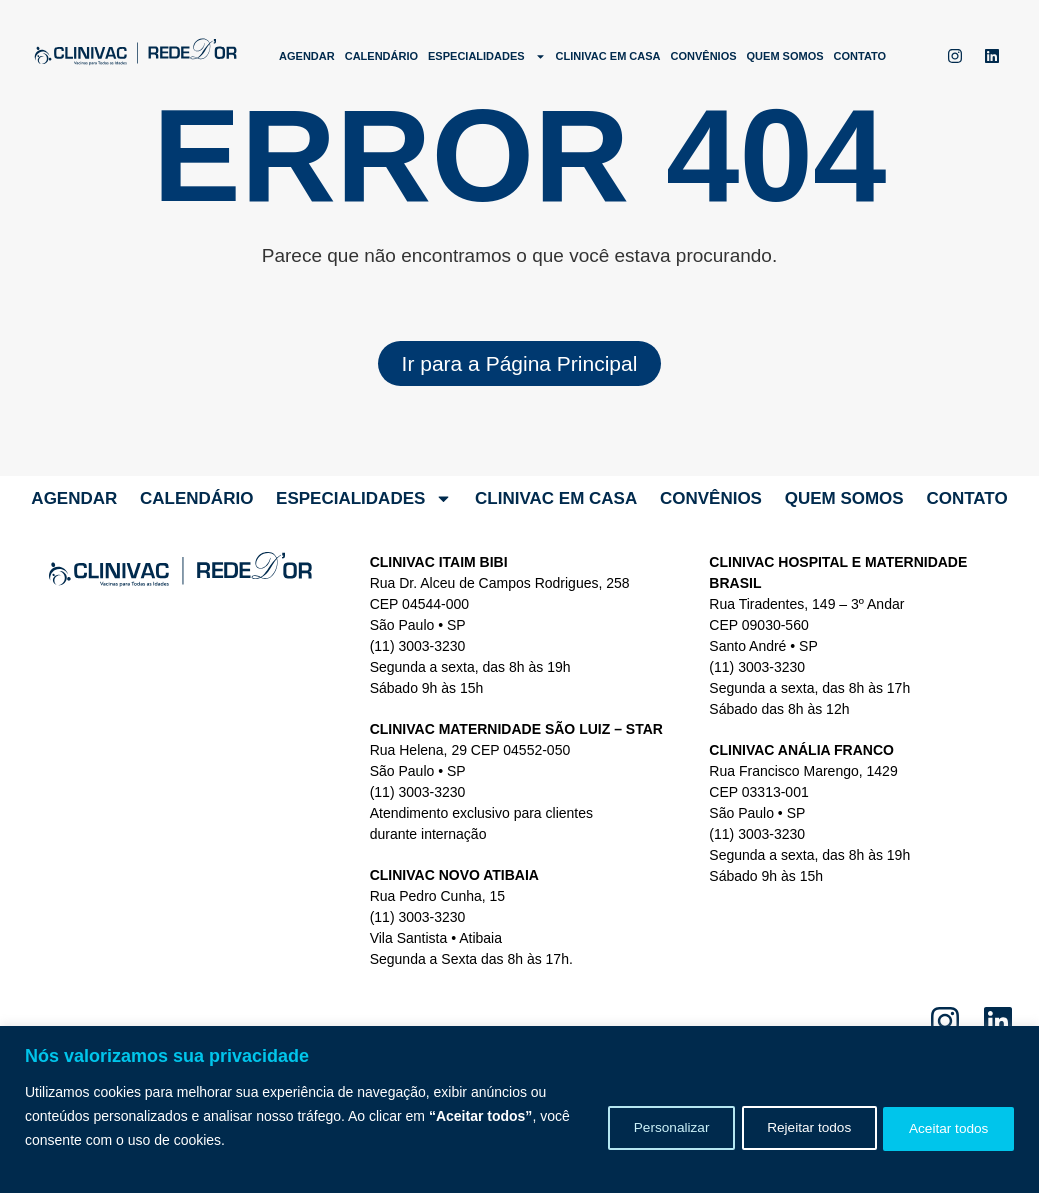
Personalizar (646, 1128)
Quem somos (785, 56)
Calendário (381, 56)
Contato (860, 56)
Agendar (307, 56)
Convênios (704, 56)
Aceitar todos (944, 1128)
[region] (519, 1109)
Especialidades (487, 56)
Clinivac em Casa (608, 56)
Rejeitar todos (794, 1128)
